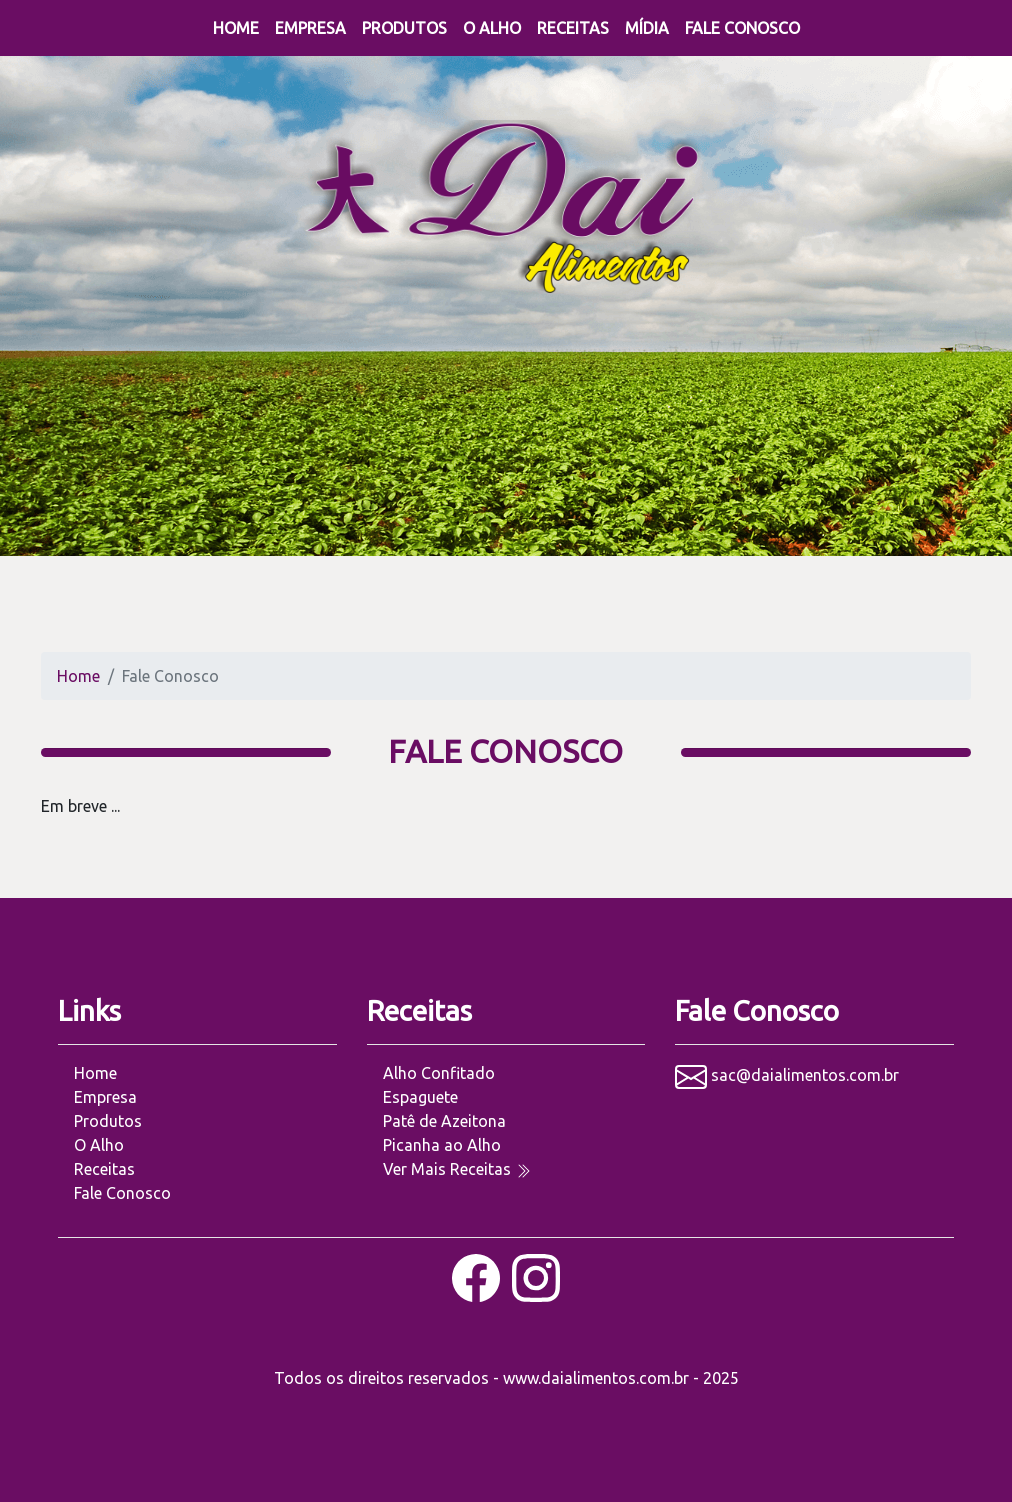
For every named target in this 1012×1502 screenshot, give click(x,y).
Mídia (647, 28)
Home (236, 28)
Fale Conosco (742, 28)
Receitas (573, 28)
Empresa (310, 28)
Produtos (404, 28)
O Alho (492, 28)
